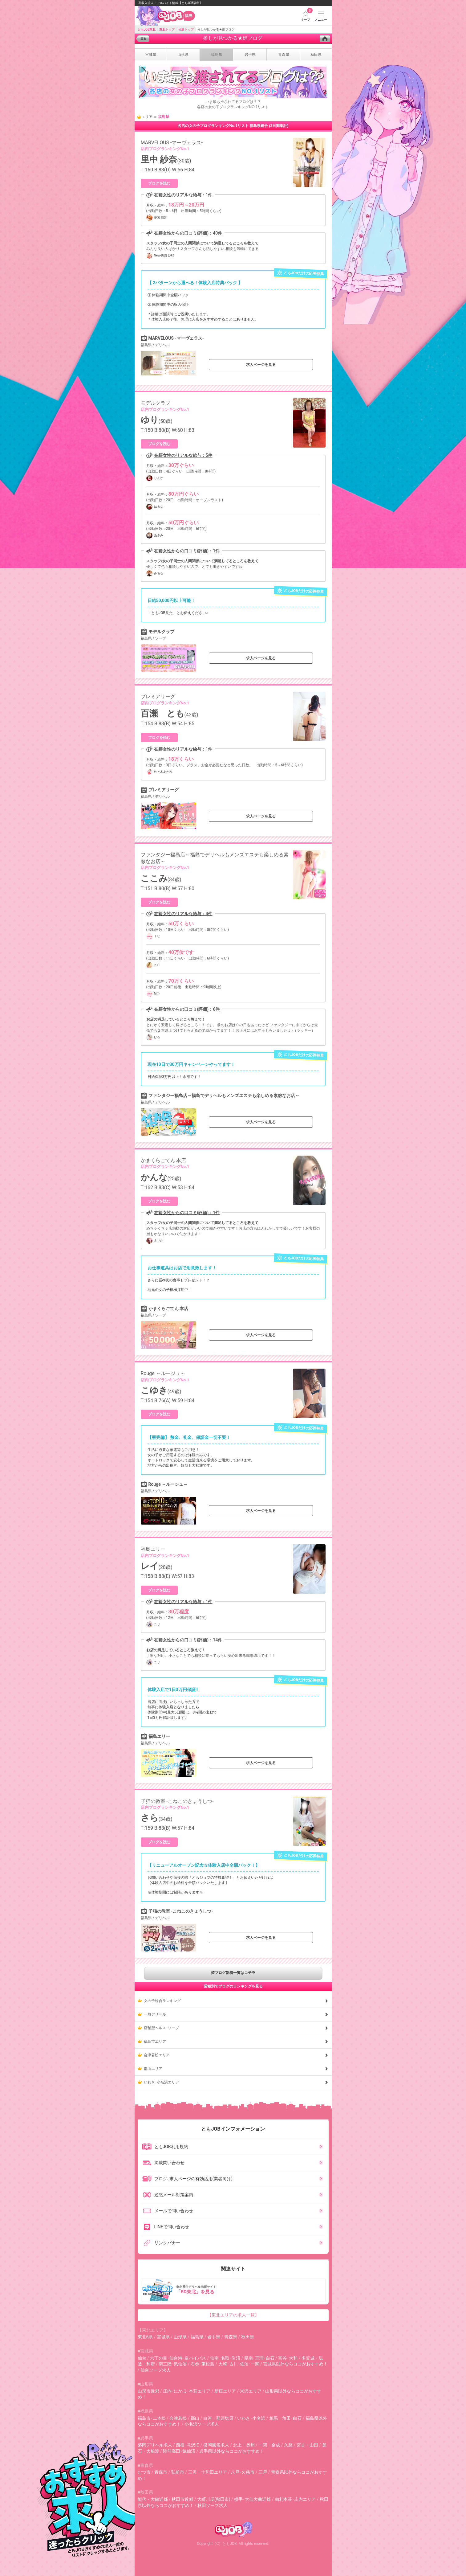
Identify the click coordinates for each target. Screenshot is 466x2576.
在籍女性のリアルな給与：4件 (183, 913)
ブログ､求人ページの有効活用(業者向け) (187, 2178)
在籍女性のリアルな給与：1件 (183, 194)
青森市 (160, 2472)
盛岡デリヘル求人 (155, 2445)
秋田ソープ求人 (212, 2505)
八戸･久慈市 (242, 2472)
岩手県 (213, 2336)
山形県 (180, 2336)
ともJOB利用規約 (165, 2146)
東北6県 (145, 2336)
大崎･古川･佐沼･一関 (238, 2363)
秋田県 (247, 2336)
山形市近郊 (148, 2391)
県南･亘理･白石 (259, 2358)
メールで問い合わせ (167, 2210)
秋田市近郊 (182, 2499)
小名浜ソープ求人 (201, 2424)
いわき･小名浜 (251, 2418)
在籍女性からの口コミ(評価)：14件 (188, 1639)
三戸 (262, 2472)
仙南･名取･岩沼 (225, 2358)
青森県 (230, 2336)
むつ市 (144, 2472)
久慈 (288, 2445)
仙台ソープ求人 (155, 2370)
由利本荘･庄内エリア (295, 2499)
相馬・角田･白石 (285, 2418)
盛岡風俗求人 (216, 2445)
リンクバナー (161, 2242)
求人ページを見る (261, 364)
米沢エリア (250, 2391)
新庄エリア (225, 2391)
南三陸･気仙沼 (173, 2363)
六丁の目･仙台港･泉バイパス (178, 2358)
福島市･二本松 (152, 2418)
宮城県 (163, 2336)
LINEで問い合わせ (165, 2226)
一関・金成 (269, 2445)
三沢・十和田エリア (207, 2472)
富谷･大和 (288, 2358)
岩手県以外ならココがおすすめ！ (231, 2451)
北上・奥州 (244, 2445)
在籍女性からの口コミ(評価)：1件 (187, 550)
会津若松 (178, 2418)
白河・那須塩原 (218, 2418)
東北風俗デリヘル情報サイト (233, 2290)
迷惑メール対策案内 (167, 2194)
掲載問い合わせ (163, 2162)
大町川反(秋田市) (213, 2499)
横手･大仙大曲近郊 (252, 2499)
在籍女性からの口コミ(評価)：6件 (187, 1009)
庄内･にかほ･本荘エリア (186, 2391)
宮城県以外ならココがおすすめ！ (295, 2363)
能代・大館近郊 (153, 2499)
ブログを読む (159, 183)
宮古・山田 (307, 2445)
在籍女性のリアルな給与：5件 (183, 455)
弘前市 (177, 2472)
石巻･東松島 (202, 2363)
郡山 (195, 2418)
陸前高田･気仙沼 (179, 2451)
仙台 (142, 2358)
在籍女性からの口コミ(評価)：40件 (188, 233)
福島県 (197, 2336)
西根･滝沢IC (187, 2445)
